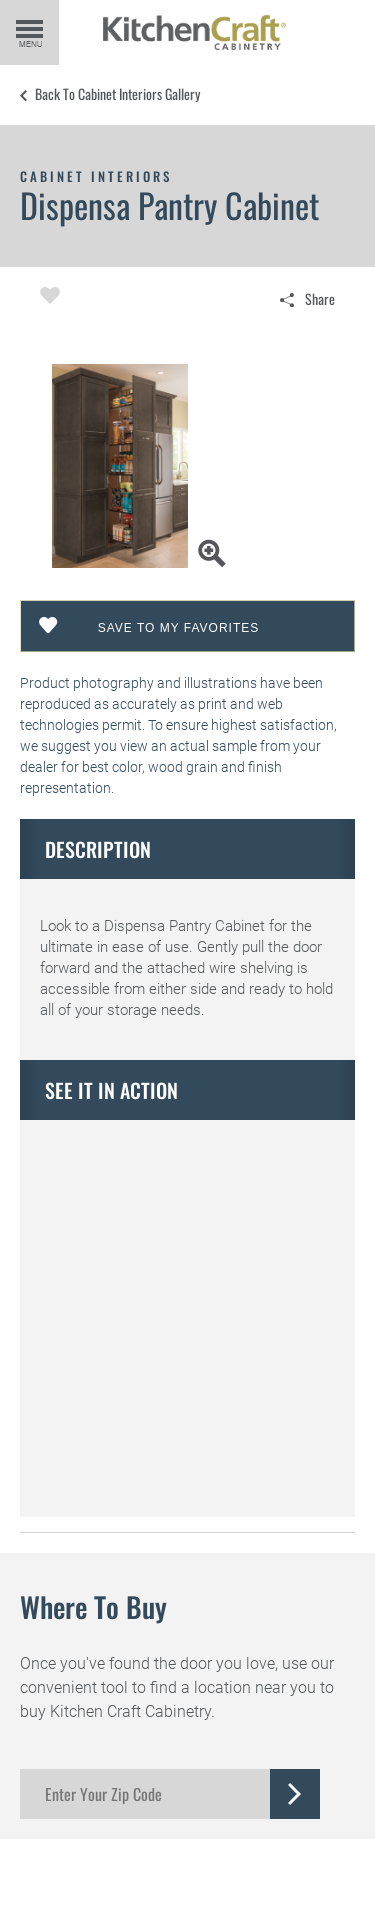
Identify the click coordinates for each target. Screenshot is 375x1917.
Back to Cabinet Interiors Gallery (117, 94)
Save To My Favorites (179, 628)
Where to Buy (93, 1606)
